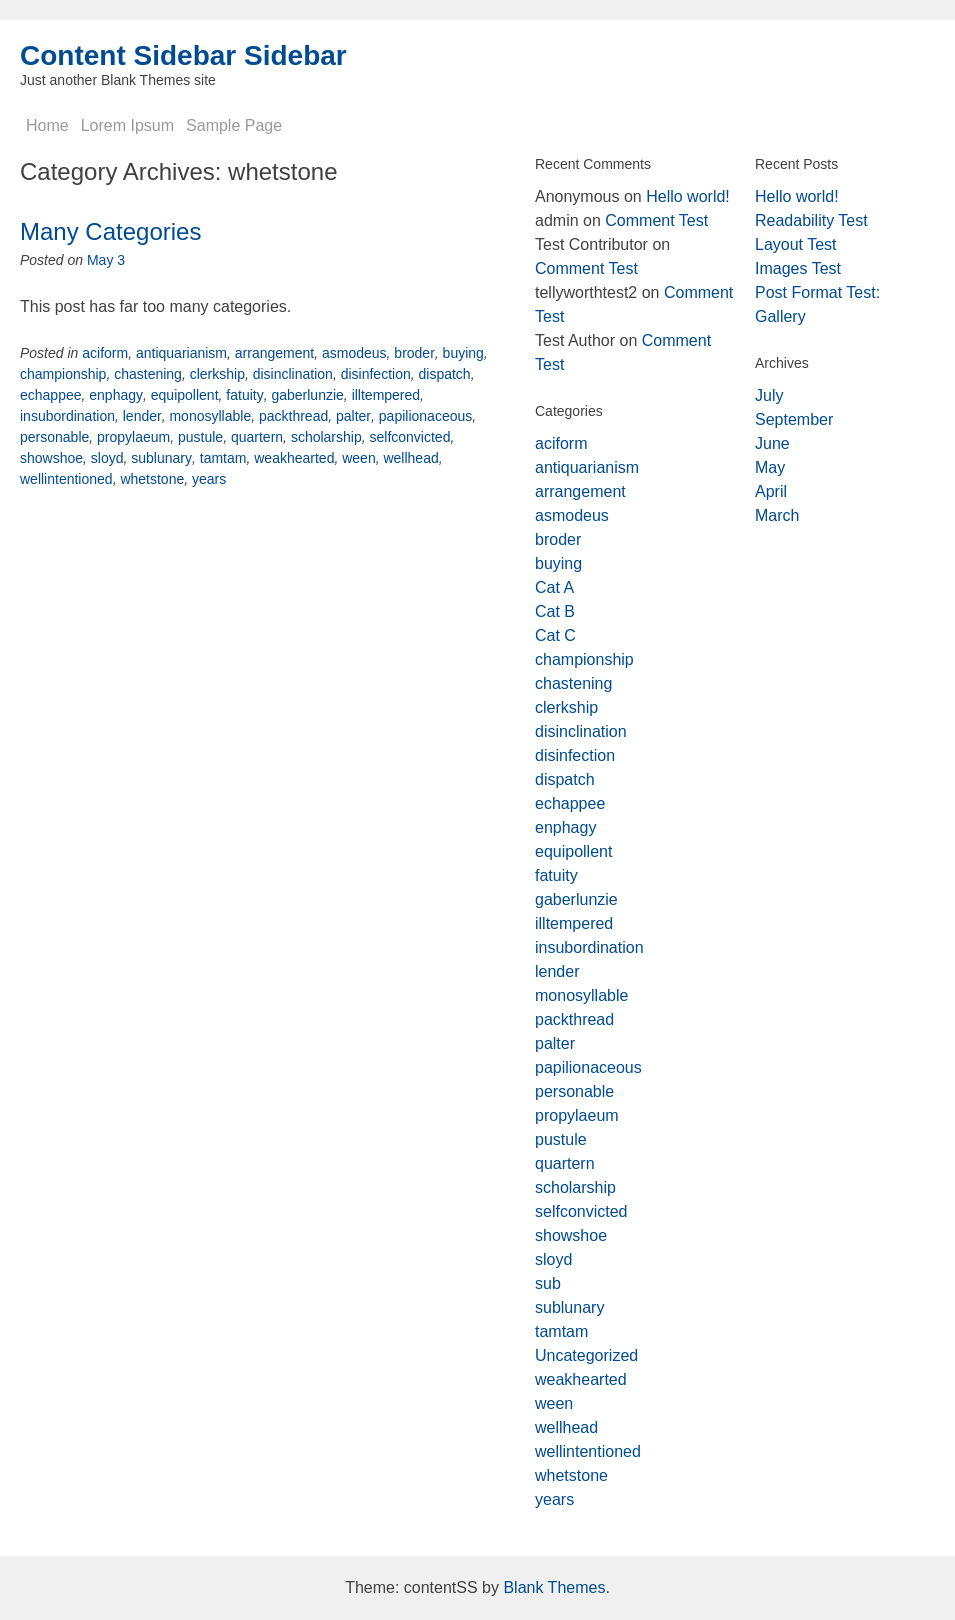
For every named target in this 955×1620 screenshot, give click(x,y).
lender (142, 416)
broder (414, 353)
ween (358, 458)
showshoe (51, 458)
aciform (105, 353)
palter (353, 416)
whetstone (152, 479)
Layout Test (796, 244)
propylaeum (133, 437)
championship (63, 374)
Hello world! (688, 196)
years (209, 479)
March (777, 515)
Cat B (555, 611)
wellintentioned (66, 479)
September (794, 419)
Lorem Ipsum (127, 125)
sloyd (107, 458)
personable (54, 437)
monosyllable (210, 416)
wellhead (410, 458)
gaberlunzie (307, 395)
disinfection (376, 374)
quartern (257, 437)
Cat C (555, 635)
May (770, 467)
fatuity (244, 395)
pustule (200, 437)
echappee (51, 395)
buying (463, 353)
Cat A (554, 587)
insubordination (67, 416)
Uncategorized (586, 1355)
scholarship (326, 437)
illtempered (386, 395)
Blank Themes (554, 1587)
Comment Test (656, 220)
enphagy (116, 395)
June (772, 443)
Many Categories (110, 231)
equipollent (185, 395)
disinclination (293, 374)
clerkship (217, 374)
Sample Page (234, 125)
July (769, 395)
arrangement (274, 353)
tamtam (223, 458)
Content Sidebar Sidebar (183, 55)
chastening (148, 374)
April (771, 491)
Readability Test (811, 220)
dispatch (444, 374)
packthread (293, 416)
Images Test (798, 268)
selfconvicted (409, 437)
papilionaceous (425, 416)
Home (47, 125)
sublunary (161, 458)
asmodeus (354, 353)
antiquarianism (181, 353)
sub (548, 1283)
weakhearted (294, 458)
